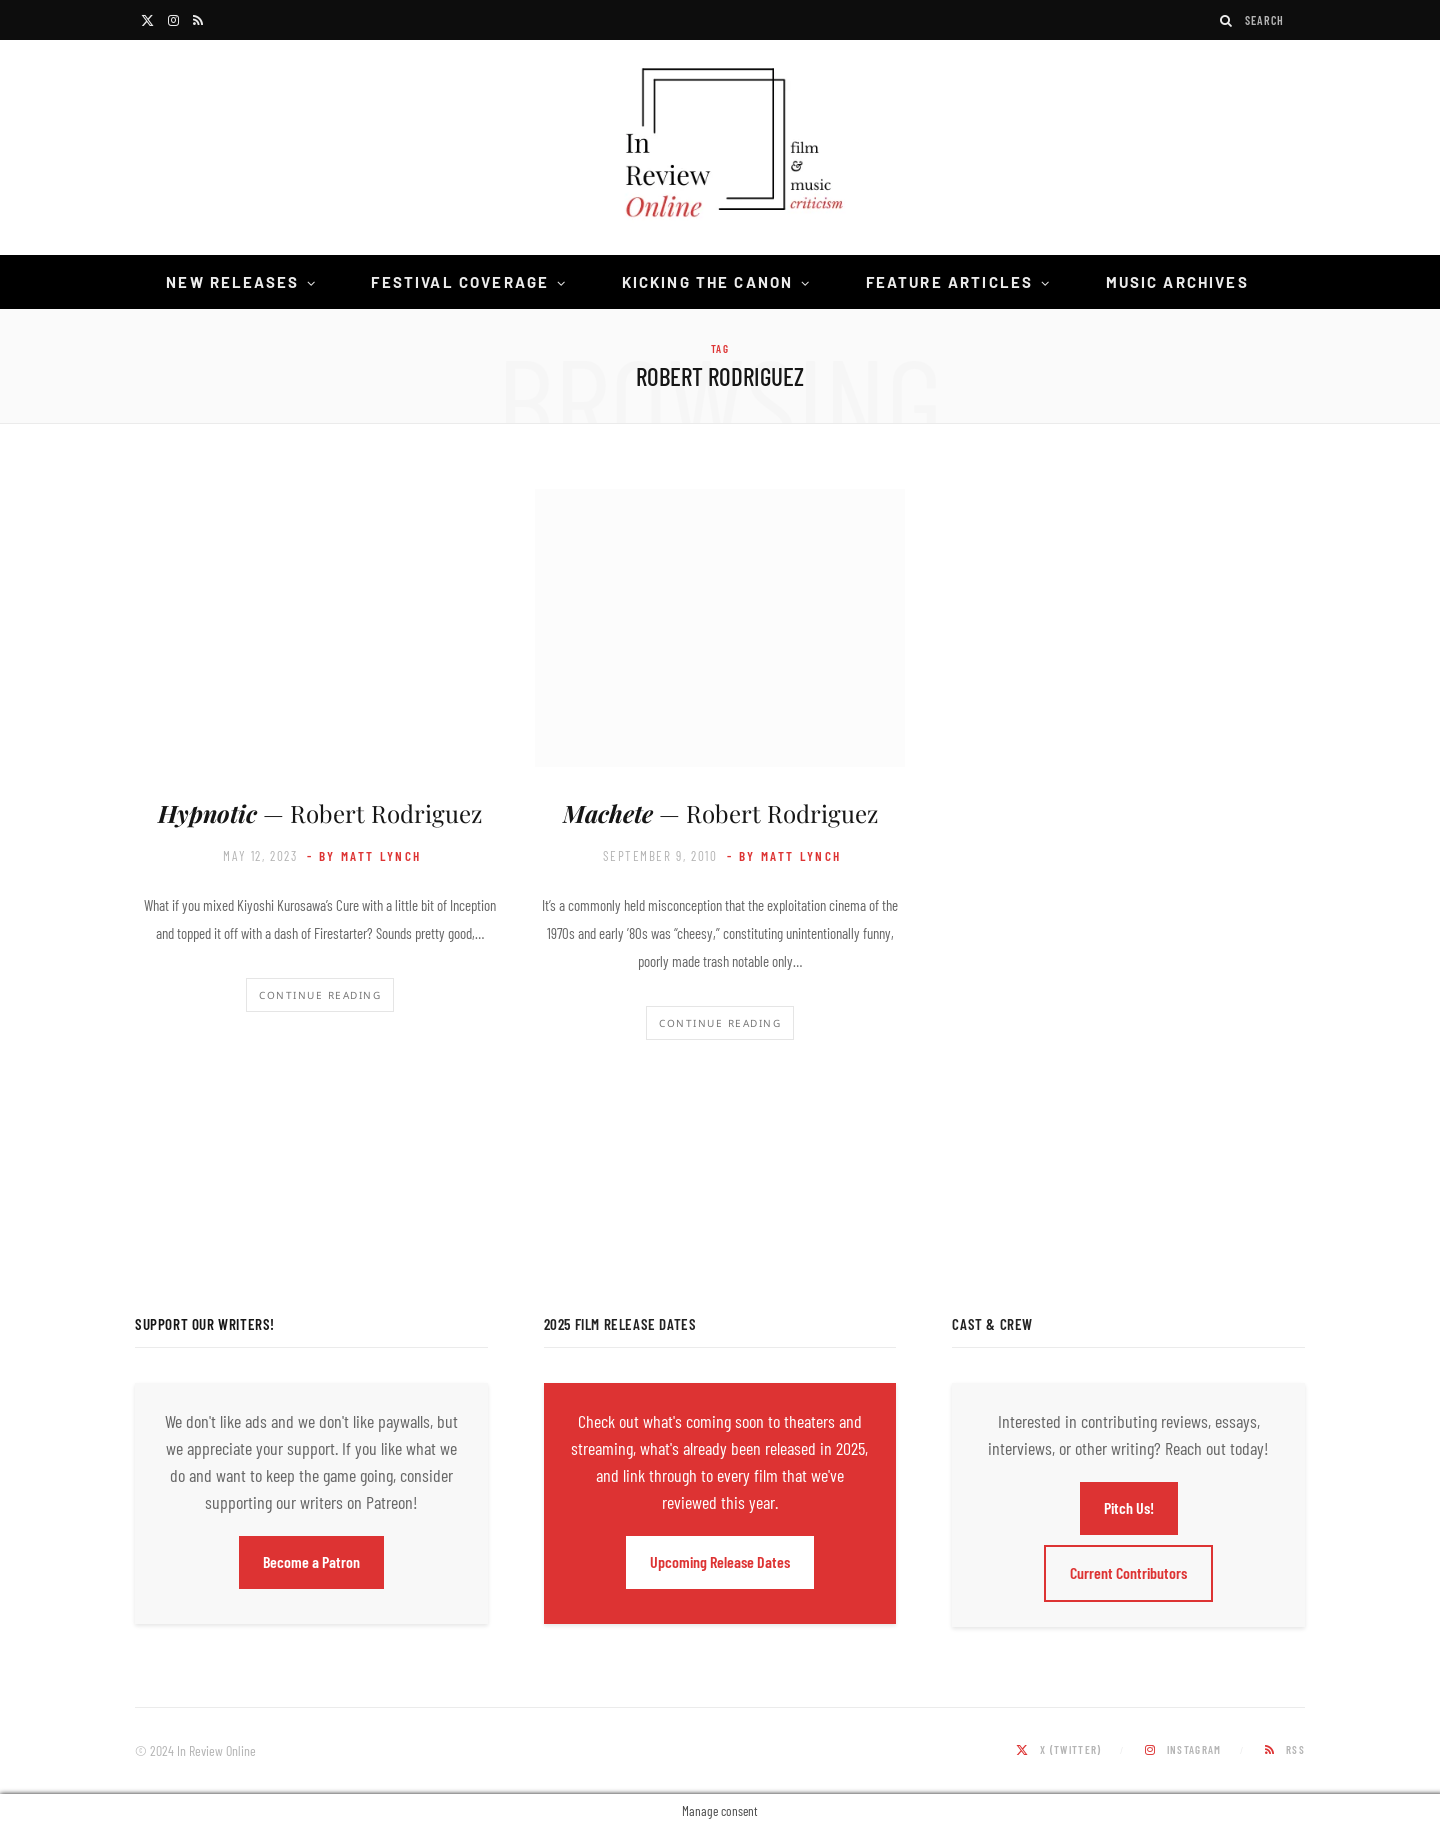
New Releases (232, 282)
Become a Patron (311, 1561)
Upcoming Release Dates (720, 1561)
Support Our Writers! (205, 1324)
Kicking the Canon (708, 282)
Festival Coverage (460, 282)
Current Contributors (1128, 1572)
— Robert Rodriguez (320, 813)
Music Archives (1177, 282)
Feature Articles (950, 282)
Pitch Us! (1129, 1507)
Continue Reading (320, 995)
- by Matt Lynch (364, 856)
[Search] (1227, 20)
